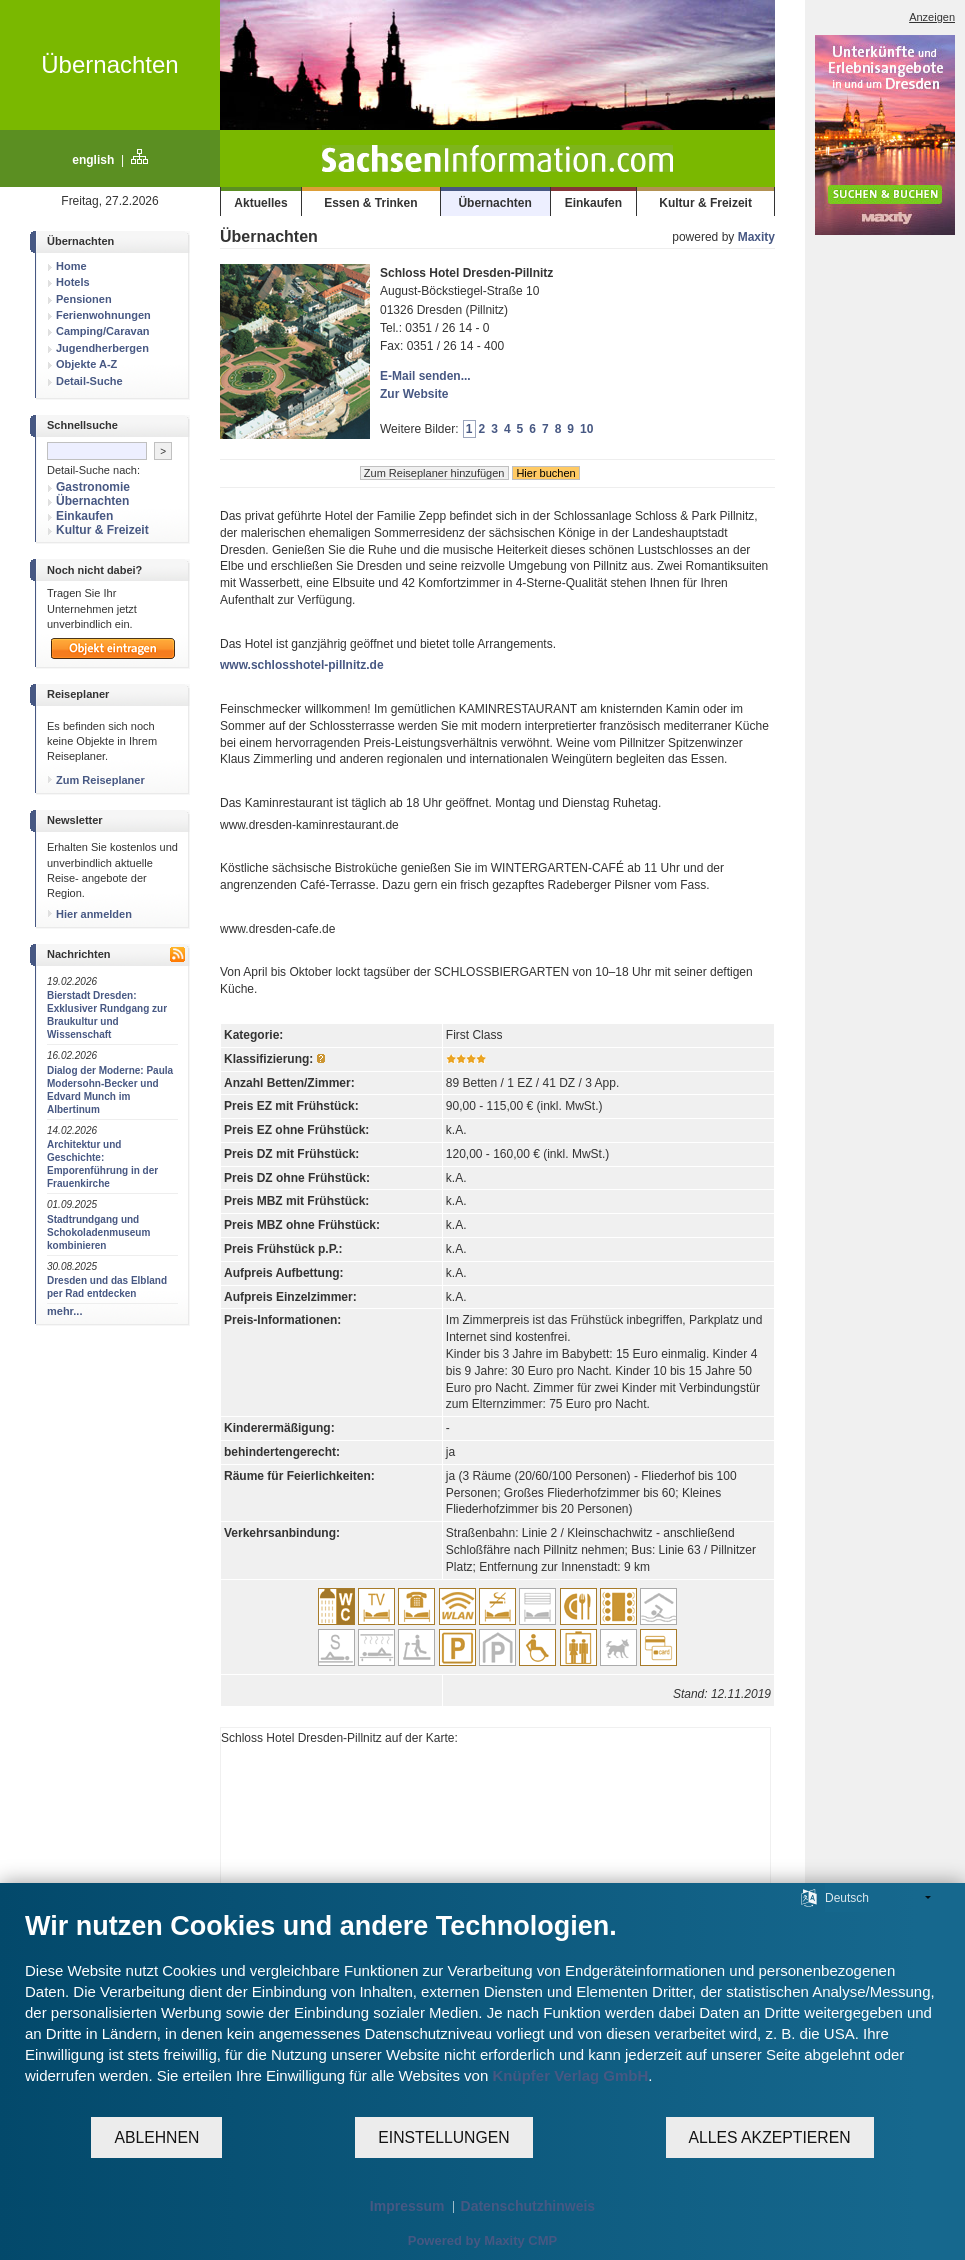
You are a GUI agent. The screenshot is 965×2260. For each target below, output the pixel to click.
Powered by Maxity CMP (483, 2240)
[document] (482, 2012)
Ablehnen (156, 2137)
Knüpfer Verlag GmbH (570, 2075)
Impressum (407, 2206)
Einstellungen (443, 2137)
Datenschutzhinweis (528, 2206)
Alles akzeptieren (770, 2137)
